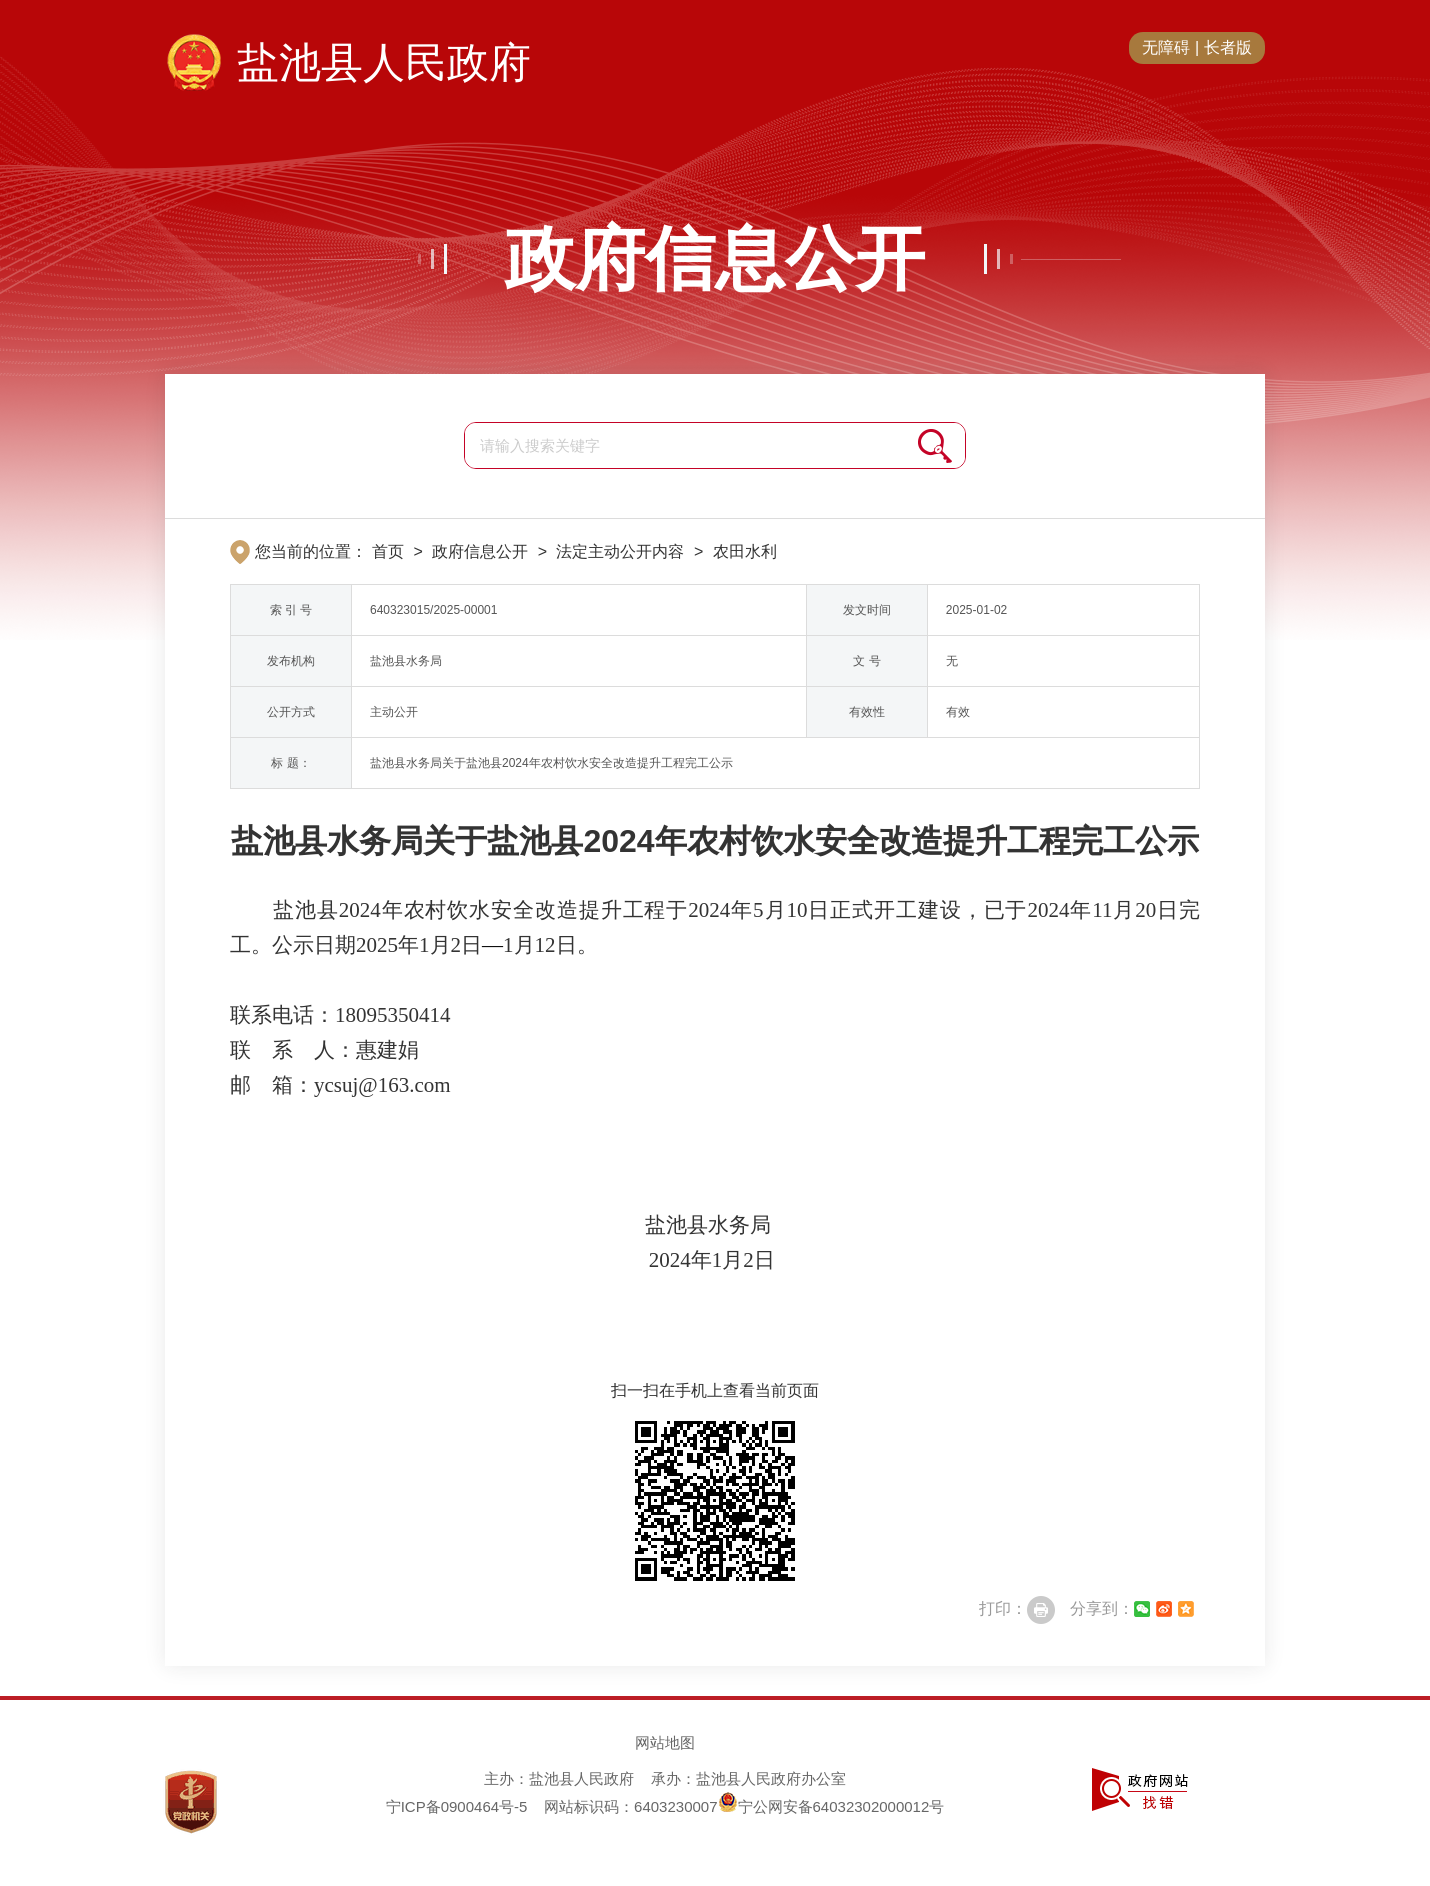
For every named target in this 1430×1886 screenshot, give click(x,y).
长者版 (1228, 47)
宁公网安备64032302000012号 (831, 1806)
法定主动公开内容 (620, 551)
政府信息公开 (715, 259)
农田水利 (745, 551)
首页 (388, 551)
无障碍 (1166, 47)
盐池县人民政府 (384, 62)
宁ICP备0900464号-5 (457, 1806)
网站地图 (665, 1742)
